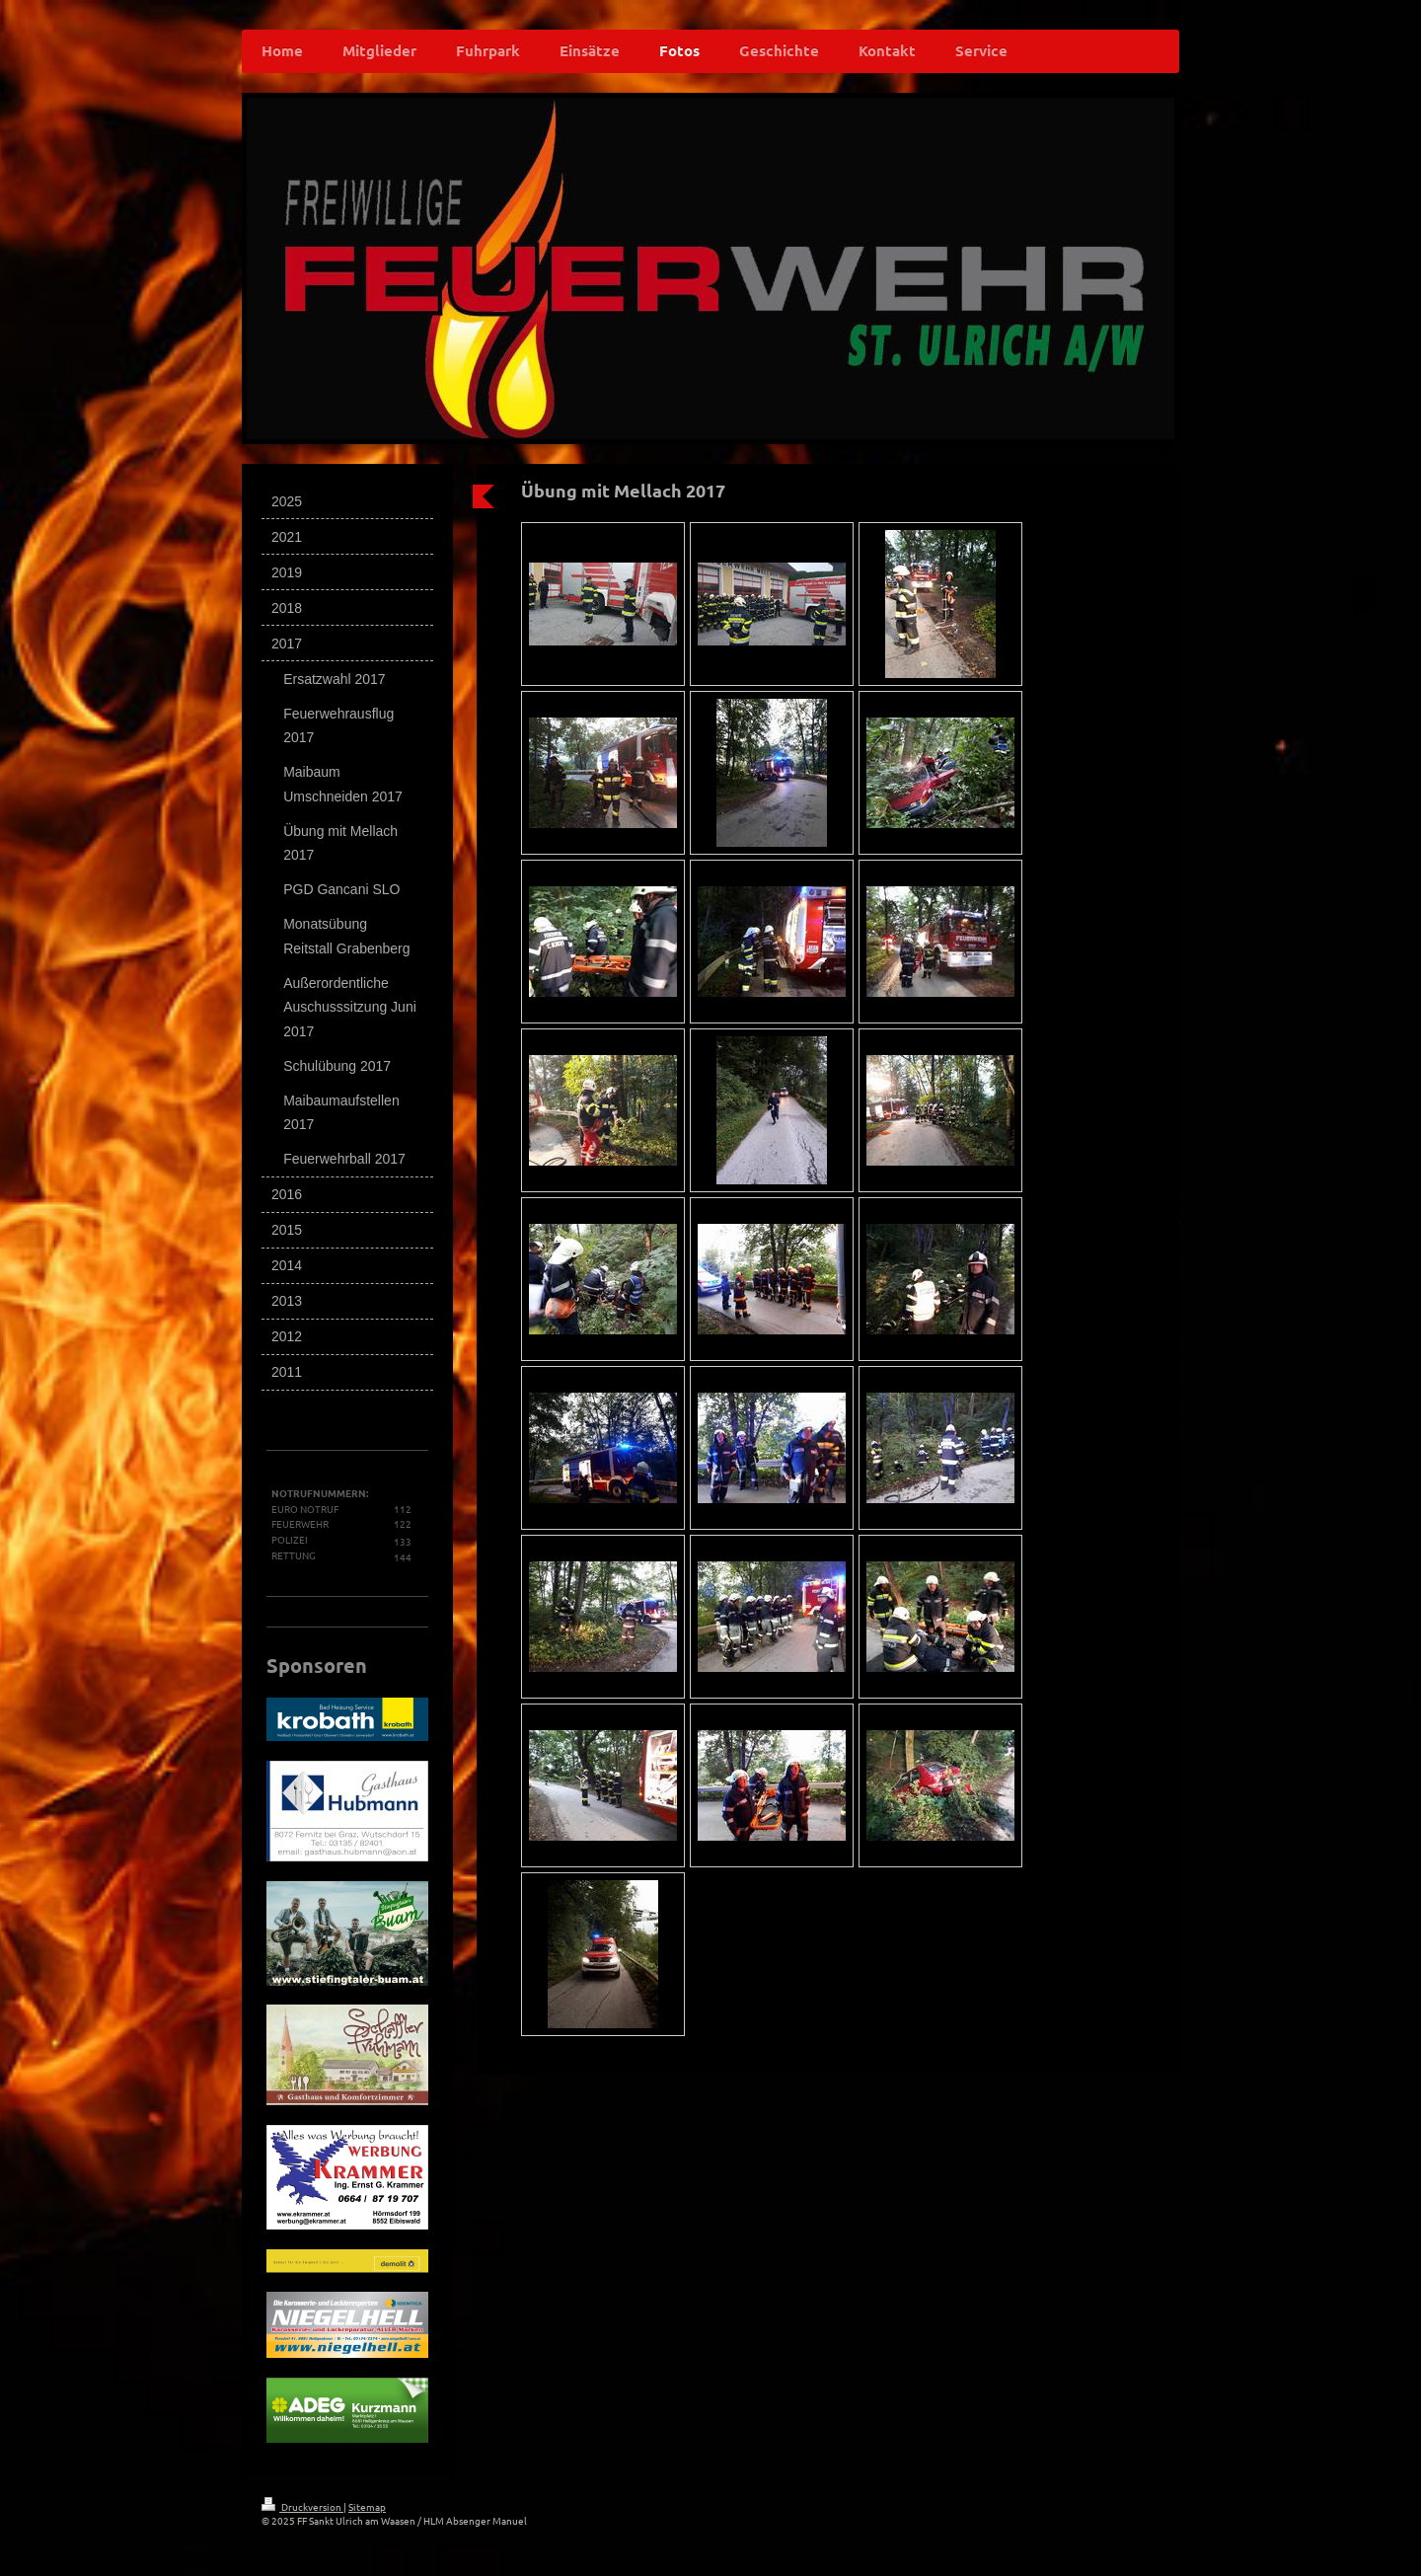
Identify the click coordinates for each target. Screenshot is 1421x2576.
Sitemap (367, 2506)
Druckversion (302, 2506)
